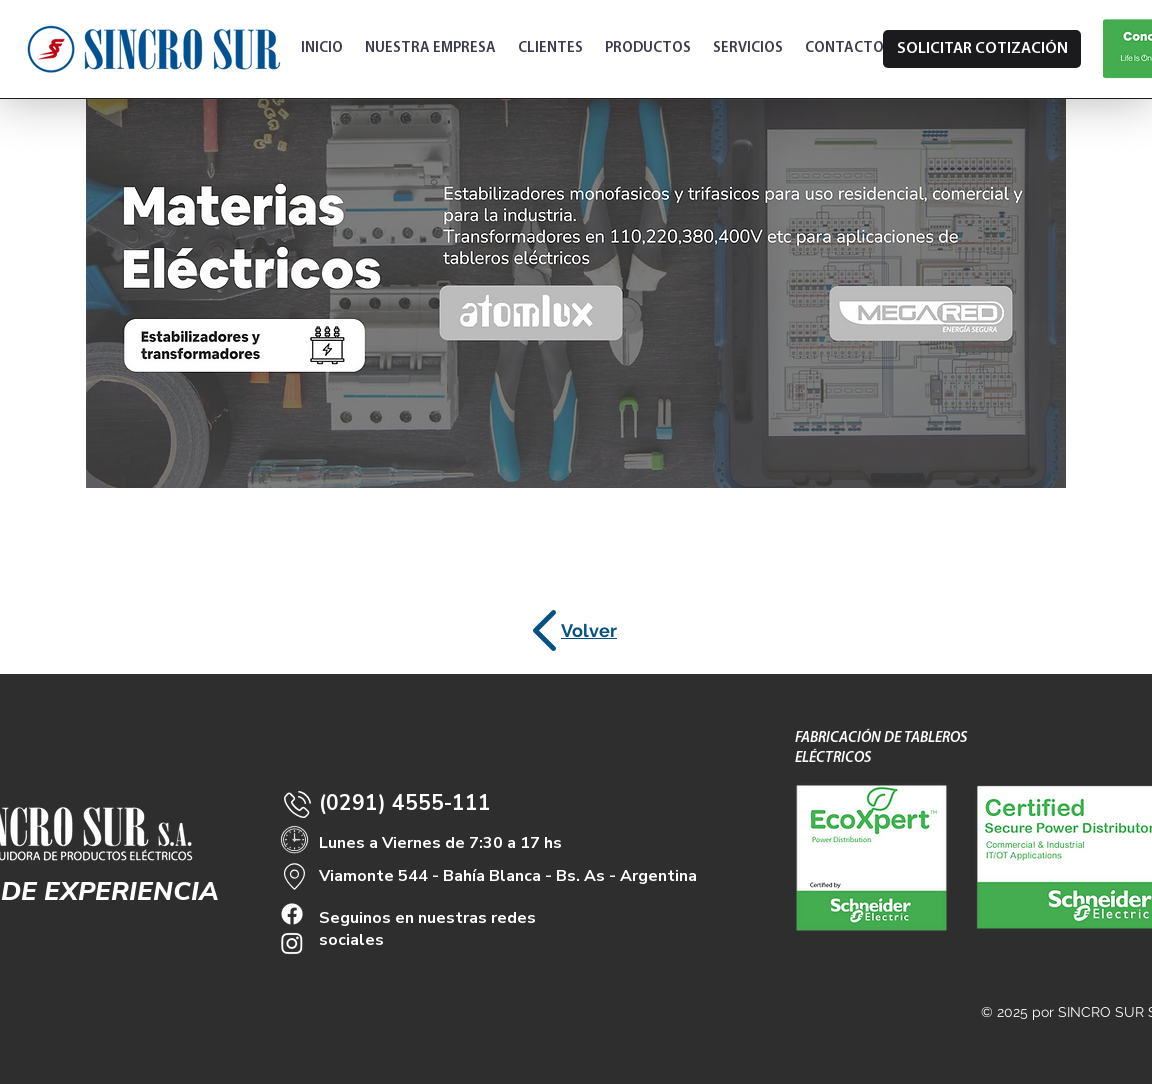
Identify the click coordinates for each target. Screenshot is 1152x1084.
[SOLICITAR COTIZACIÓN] (982, 49)
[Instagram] (292, 943)
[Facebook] (292, 914)
